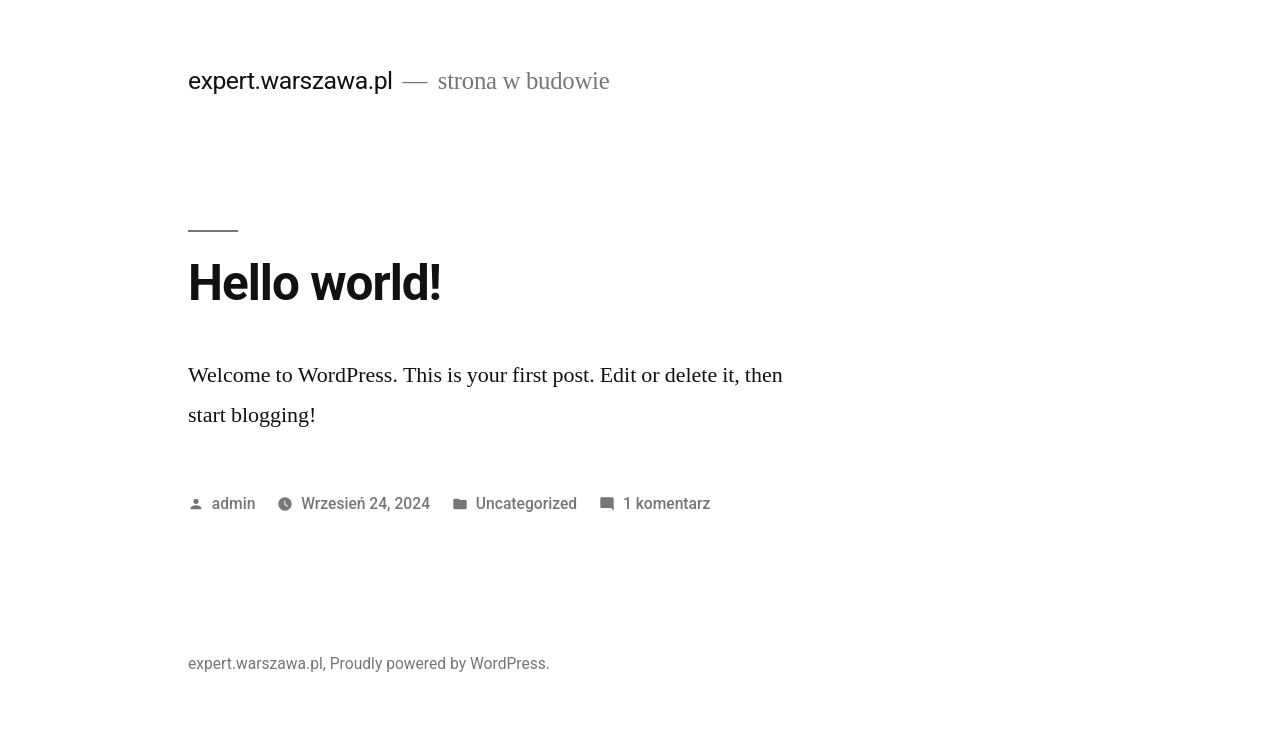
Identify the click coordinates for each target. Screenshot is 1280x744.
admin (234, 503)
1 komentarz (666, 503)
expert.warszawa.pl (290, 80)
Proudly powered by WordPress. (440, 663)
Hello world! (314, 283)
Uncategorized (526, 503)
